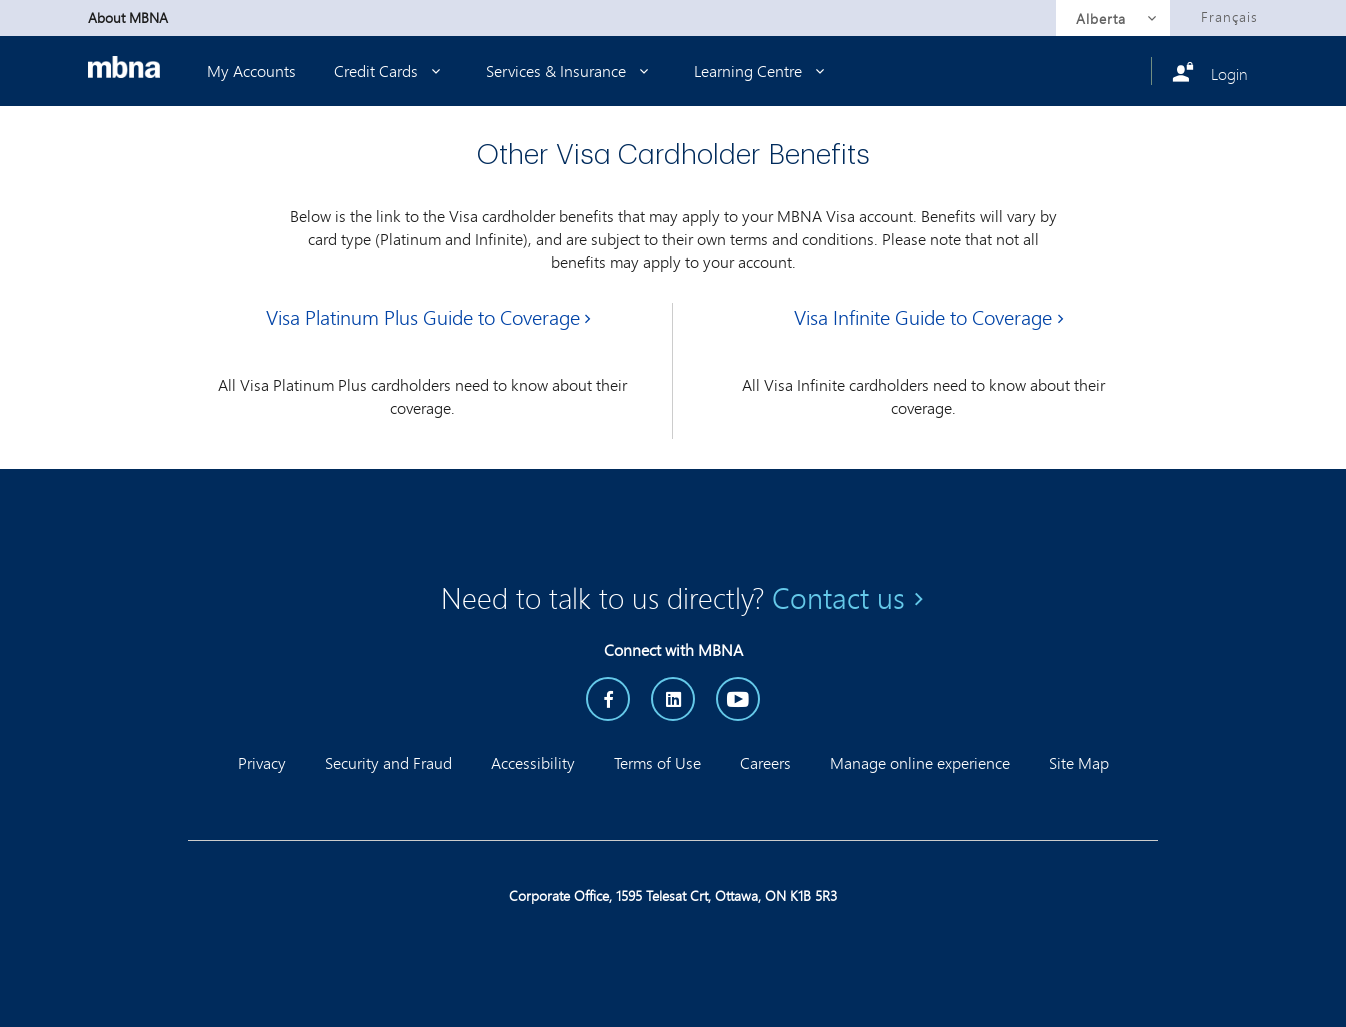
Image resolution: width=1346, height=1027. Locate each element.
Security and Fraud (388, 762)
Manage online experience (920, 762)
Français (1229, 16)
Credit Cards (391, 70)
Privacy (262, 762)
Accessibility (533, 762)
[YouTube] (738, 699)
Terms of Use (657, 762)
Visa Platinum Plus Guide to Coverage (423, 317)
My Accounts (251, 70)
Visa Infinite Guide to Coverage (923, 317)
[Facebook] (608, 699)
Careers (765, 762)
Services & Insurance (571, 70)
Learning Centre (763, 70)
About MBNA (128, 17)
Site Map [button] (1079, 762)
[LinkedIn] (673, 699)
